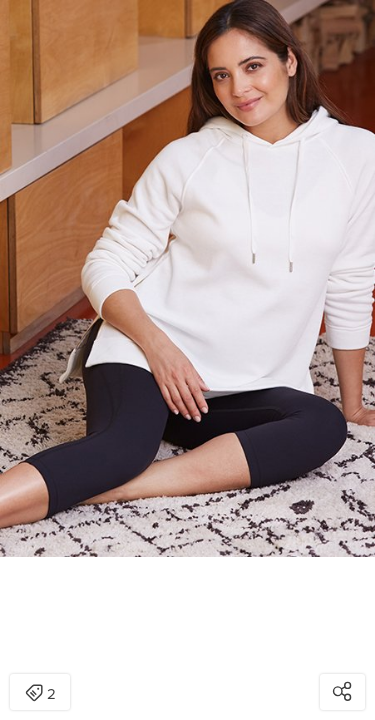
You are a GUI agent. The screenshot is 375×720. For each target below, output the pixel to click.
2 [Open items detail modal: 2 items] (40, 694)
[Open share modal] (342, 692)
